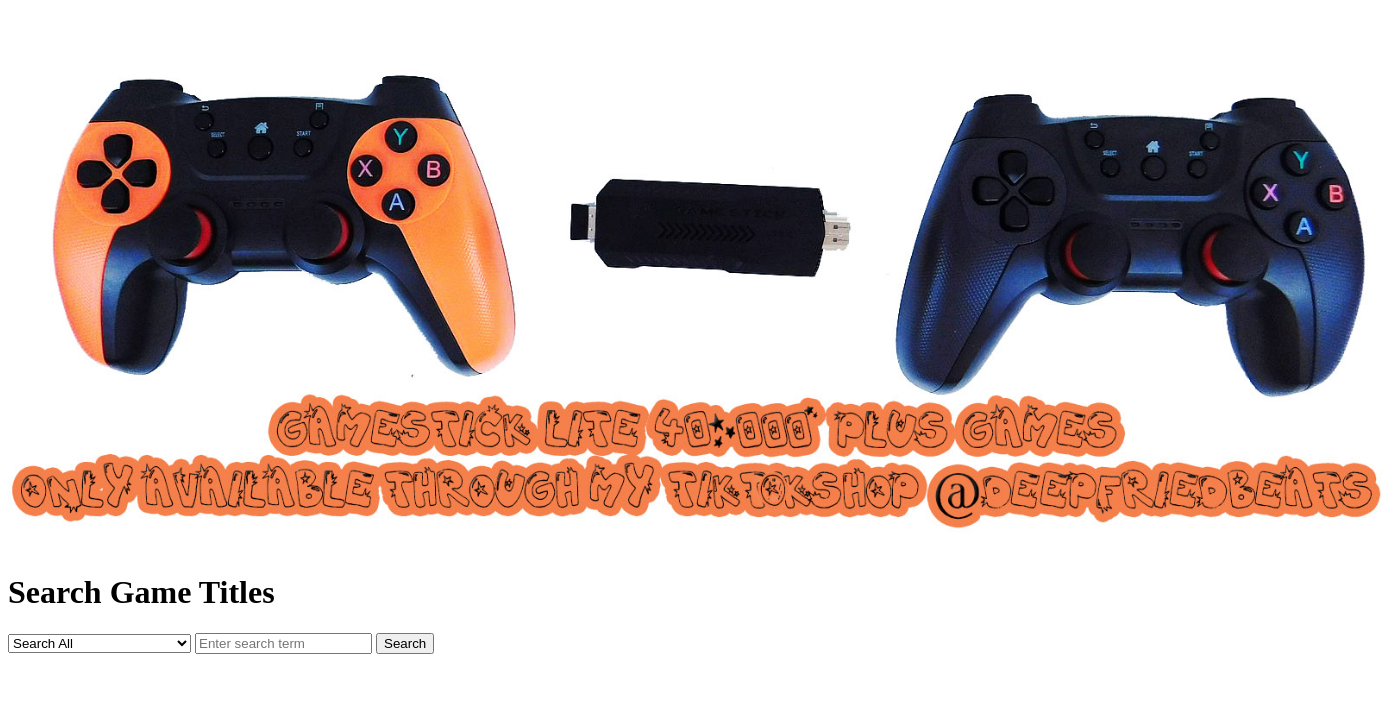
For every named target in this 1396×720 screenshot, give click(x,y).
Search (405, 643)
